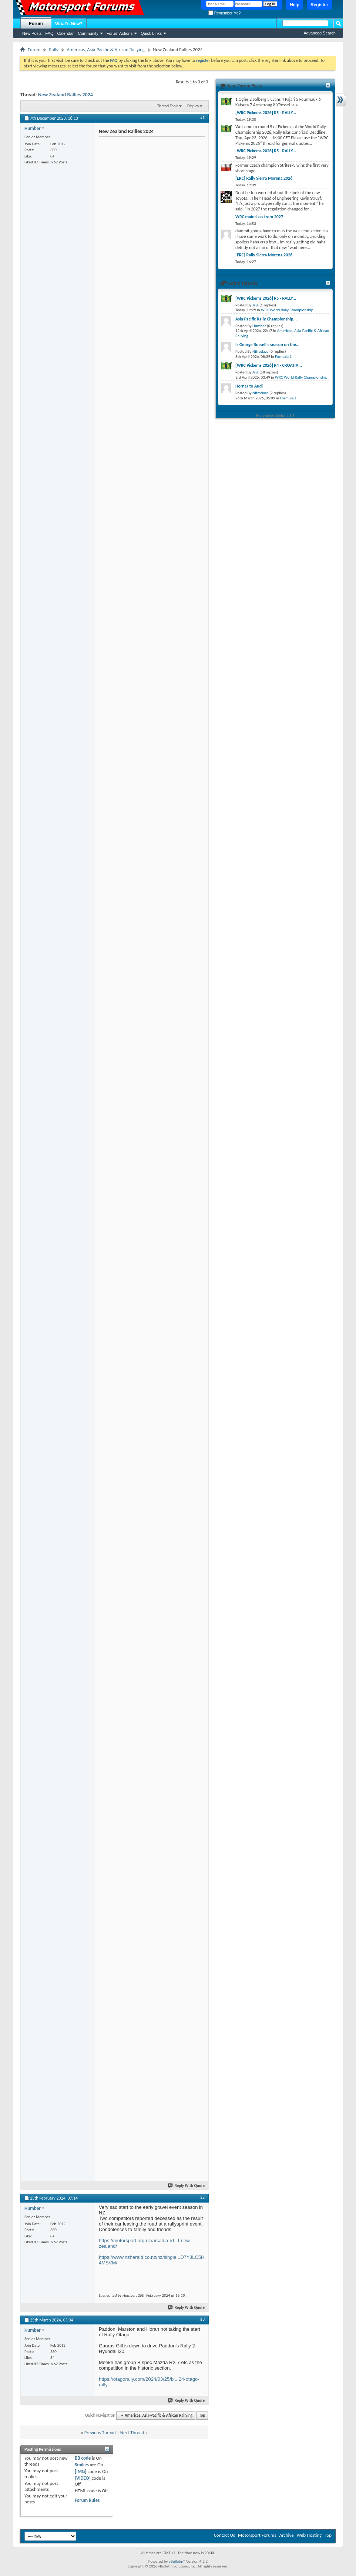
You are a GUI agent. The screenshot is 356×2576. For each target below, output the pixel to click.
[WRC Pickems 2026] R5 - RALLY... (265, 112)
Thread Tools (167, 105)
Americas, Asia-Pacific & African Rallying (106, 49)
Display (193, 105)
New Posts (32, 33)
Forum (36, 23)
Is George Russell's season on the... (267, 344)
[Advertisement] (149, 185)
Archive (286, 2535)
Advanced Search (319, 33)
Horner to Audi (249, 386)
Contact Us (224, 2535)
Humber (259, 325)
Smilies (82, 2464)
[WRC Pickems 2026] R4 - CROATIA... (268, 365)
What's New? (69, 23)
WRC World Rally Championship (287, 310)
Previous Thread (100, 2432)
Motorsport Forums (257, 2535)
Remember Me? (224, 13)
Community (88, 33)
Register (319, 4)
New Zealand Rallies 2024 (65, 95)
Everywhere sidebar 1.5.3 (275, 415)
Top (202, 2415)
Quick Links (151, 33)
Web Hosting (309, 2535)
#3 (202, 2319)
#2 (202, 2197)
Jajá (255, 305)
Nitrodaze (260, 351)
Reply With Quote (186, 2185)
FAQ (50, 33)
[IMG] (81, 2471)
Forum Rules (87, 2500)
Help (294, 4)
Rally (53, 49)
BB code (83, 2458)
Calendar (65, 33)
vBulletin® (177, 2561)
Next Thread (132, 2432)
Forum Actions (119, 33)
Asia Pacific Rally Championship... (266, 319)
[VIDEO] (83, 2478)
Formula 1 (283, 356)
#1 (202, 117)
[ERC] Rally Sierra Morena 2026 (263, 178)
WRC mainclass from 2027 (259, 216)
